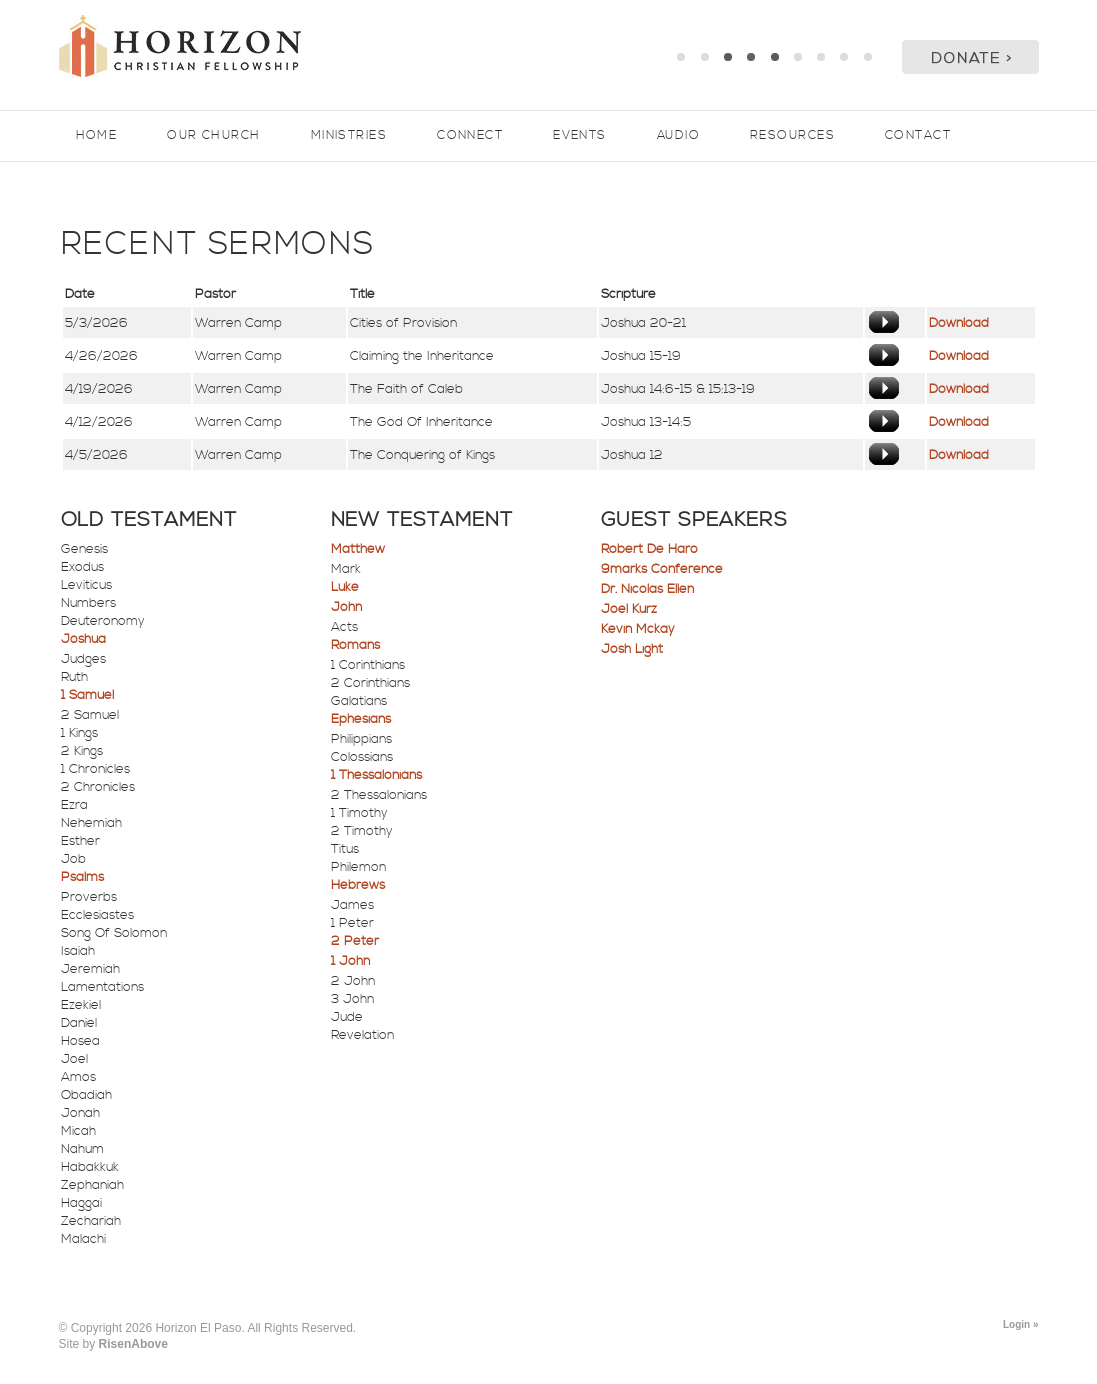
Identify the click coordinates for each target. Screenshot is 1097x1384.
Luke (345, 587)
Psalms (82, 877)
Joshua (83, 639)
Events (580, 135)
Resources (792, 135)
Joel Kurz (629, 609)
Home (97, 135)
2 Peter (355, 941)
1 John (350, 961)
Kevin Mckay (638, 629)
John (346, 607)
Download (959, 323)
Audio (678, 135)
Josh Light (632, 649)
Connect (470, 135)
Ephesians (361, 719)
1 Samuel (87, 695)
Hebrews (358, 885)
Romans (355, 645)
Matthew (358, 549)
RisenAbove (133, 1344)
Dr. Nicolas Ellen (647, 589)
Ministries (349, 135)
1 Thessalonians (376, 775)
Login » (1021, 1324)
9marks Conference (662, 569)
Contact (918, 135)
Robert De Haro (649, 549)
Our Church (213, 135)
